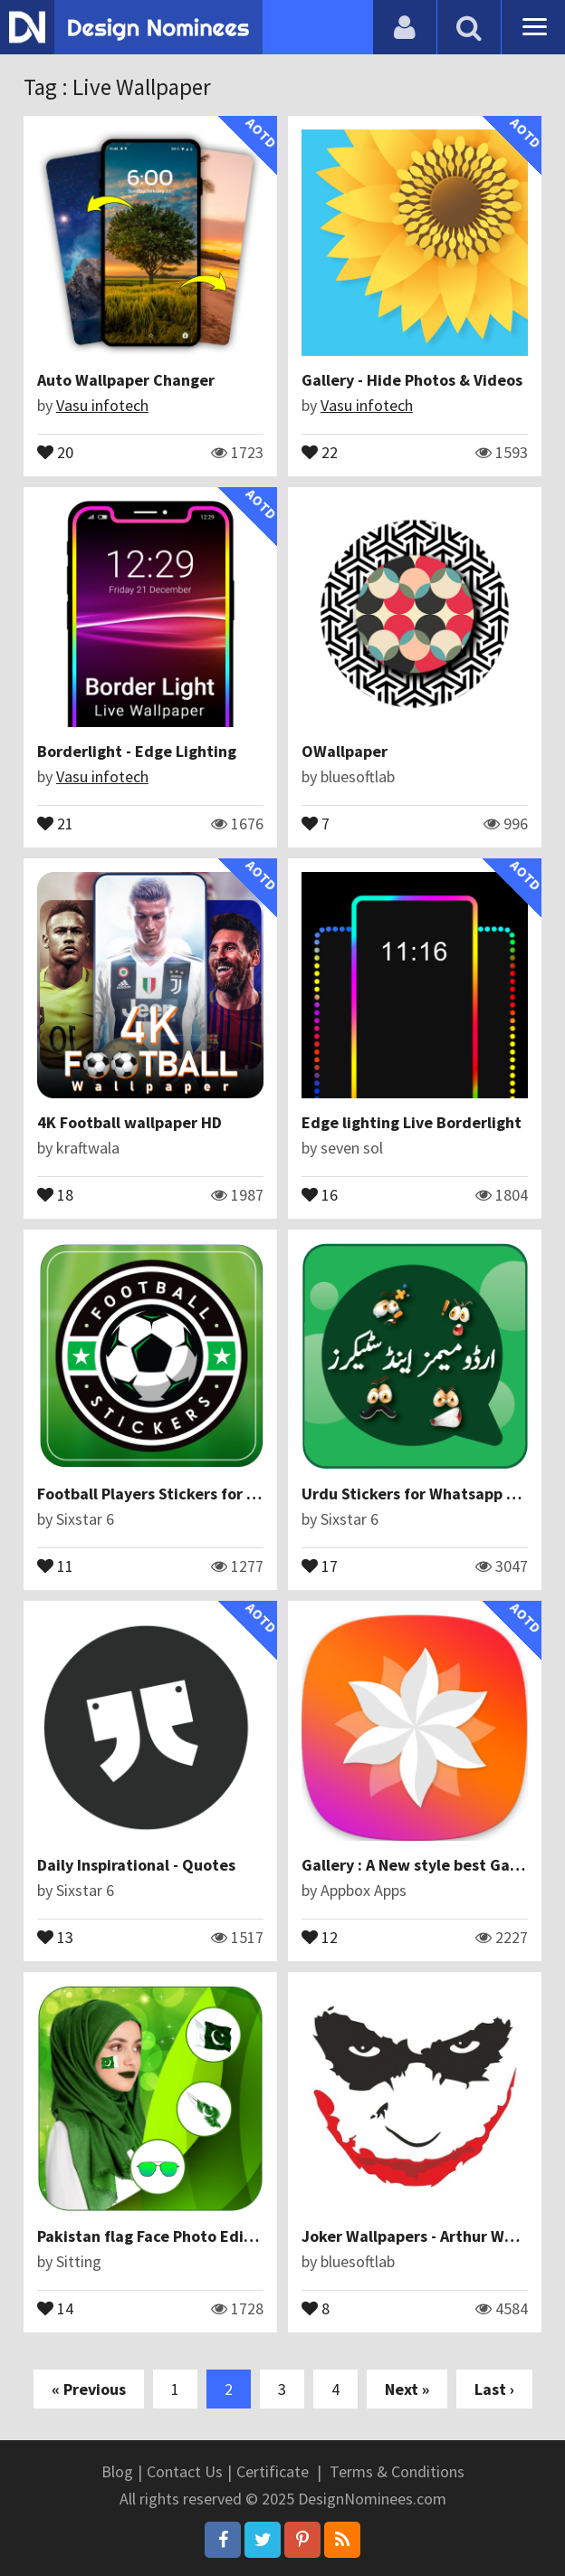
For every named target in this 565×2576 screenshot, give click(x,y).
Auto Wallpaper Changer (126, 379)
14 (55, 2307)
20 (55, 451)
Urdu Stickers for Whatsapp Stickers (433, 1493)
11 (55, 1565)
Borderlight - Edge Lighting (136, 751)
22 (320, 451)
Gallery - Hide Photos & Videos (412, 379)
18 (55, 1193)
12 (320, 1936)
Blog (117, 2471)
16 (320, 1193)
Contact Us (185, 2471)
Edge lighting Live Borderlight (412, 1122)
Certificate (272, 2471)
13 (55, 1936)
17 (320, 1565)
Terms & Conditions (397, 2471)
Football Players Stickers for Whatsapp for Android (222, 1493)
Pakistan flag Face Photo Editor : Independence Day (225, 2236)
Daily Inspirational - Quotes (136, 1864)
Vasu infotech (102, 405)
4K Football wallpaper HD (129, 1122)
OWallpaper (345, 751)
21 (55, 822)
